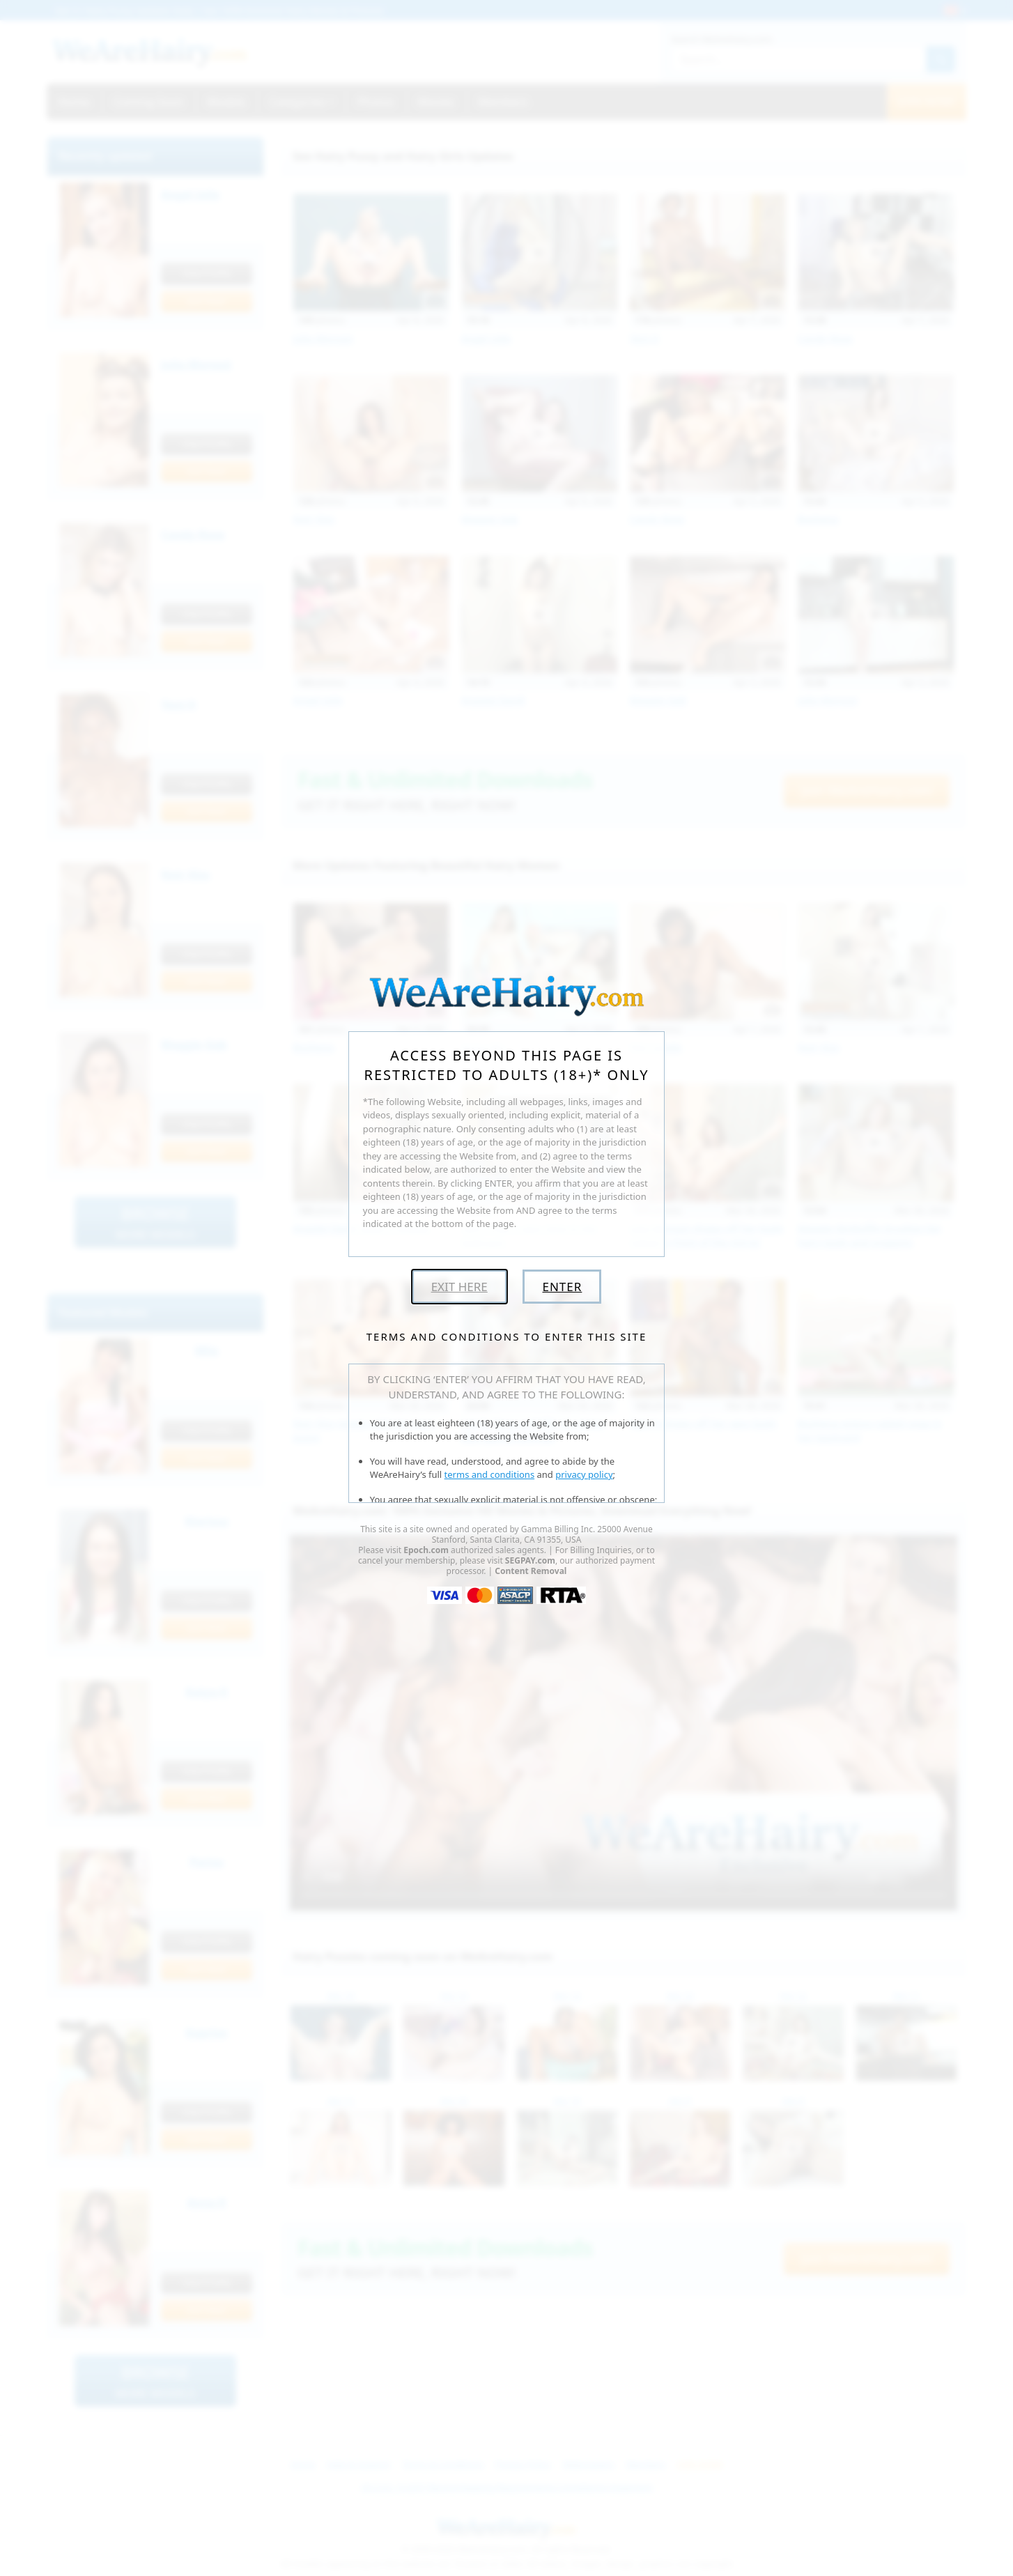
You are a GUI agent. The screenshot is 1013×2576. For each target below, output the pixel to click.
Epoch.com (426, 1550)
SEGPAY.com (530, 1560)
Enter (562, 1287)
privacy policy (583, 1474)
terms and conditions (489, 1474)
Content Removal (530, 1571)
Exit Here (459, 1287)
